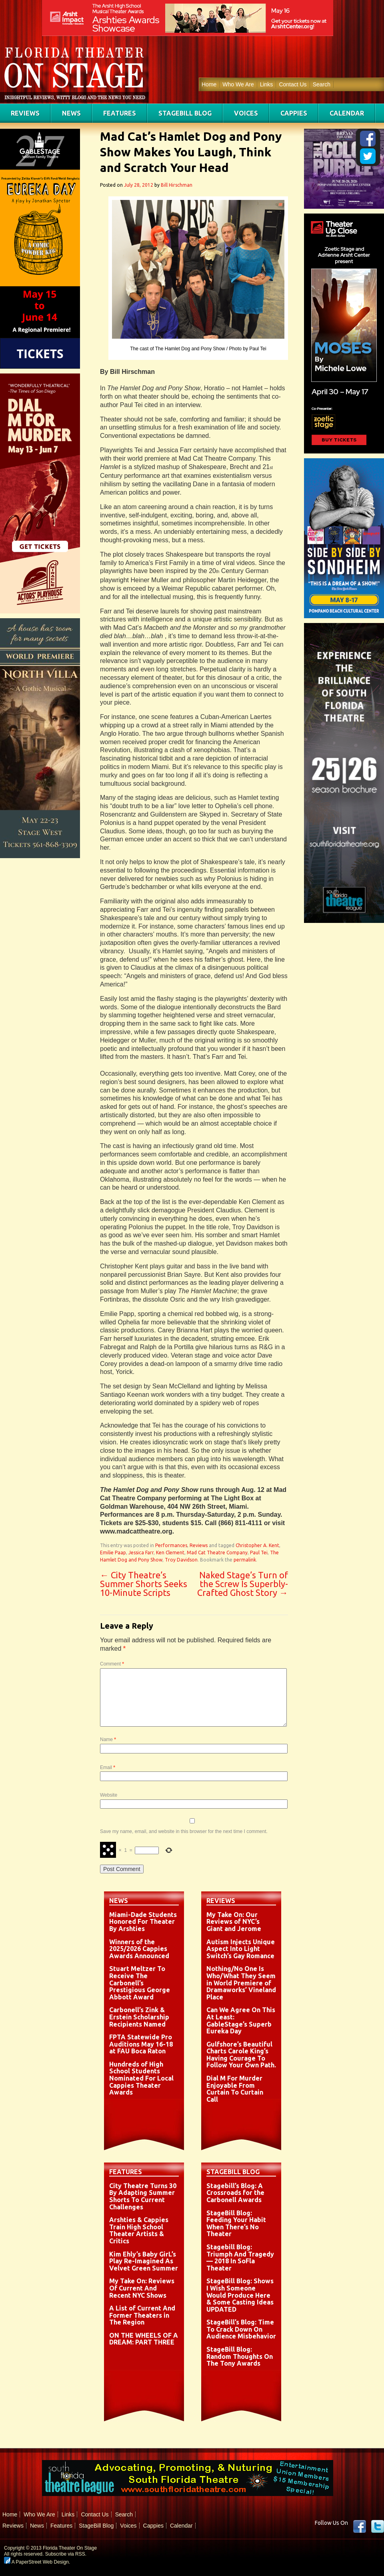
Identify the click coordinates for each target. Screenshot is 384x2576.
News (71, 113)
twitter (377, 2526)
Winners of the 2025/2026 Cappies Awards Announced (139, 1948)
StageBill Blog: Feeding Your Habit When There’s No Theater (236, 2223)
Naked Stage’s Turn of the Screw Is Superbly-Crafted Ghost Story (242, 1584)
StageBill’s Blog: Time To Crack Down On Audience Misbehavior (241, 2329)
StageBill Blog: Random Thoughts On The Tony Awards (239, 2356)
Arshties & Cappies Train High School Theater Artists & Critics (138, 2230)
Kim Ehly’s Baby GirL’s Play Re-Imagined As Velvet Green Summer (143, 2261)
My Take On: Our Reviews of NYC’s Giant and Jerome (233, 1921)
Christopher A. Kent (257, 1545)
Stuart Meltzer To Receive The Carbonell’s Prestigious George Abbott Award (139, 1982)
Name (108, 1739)
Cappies (293, 113)
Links (266, 84)
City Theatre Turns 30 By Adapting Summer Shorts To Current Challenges (142, 2196)
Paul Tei (259, 1552)
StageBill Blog (185, 113)
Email (107, 1767)
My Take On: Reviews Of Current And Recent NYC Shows (141, 2287)
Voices (246, 113)
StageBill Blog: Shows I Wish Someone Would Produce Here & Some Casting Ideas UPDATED (240, 2294)
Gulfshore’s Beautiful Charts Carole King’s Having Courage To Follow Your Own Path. (241, 2055)
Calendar (347, 113)
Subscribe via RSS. (65, 2554)
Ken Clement (170, 1552)
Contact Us (292, 84)
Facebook (359, 2526)
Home (209, 84)
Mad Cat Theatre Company (217, 1552)
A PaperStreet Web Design (36, 2562)
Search (321, 84)
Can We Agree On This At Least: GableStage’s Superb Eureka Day (240, 2020)
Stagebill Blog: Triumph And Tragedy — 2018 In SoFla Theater (240, 2257)
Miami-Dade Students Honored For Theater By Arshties (143, 1921)
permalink (245, 1559)
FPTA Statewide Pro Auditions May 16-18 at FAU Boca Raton (141, 2044)
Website (108, 1795)
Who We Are (238, 84)
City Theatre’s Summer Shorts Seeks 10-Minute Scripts (143, 1584)
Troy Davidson (181, 1559)
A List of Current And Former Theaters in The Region (142, 2315)
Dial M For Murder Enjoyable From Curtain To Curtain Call (234, 2089)
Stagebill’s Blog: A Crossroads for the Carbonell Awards (235, 2192)
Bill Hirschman (176, 185)
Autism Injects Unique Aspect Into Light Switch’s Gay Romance (240, 1948)
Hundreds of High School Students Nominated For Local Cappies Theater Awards (141, 2078)
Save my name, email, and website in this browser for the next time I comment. (184, 1831)
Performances (171, 1545)
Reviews (25, 113)
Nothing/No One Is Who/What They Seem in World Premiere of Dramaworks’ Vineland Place (241, 1982)
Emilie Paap (113, 1552)
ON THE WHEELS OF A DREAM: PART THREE (143, 2339)
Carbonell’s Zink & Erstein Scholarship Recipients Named (139, 2016)
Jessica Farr (141, 1552)
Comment (112, 1664)
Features (119, 113)
